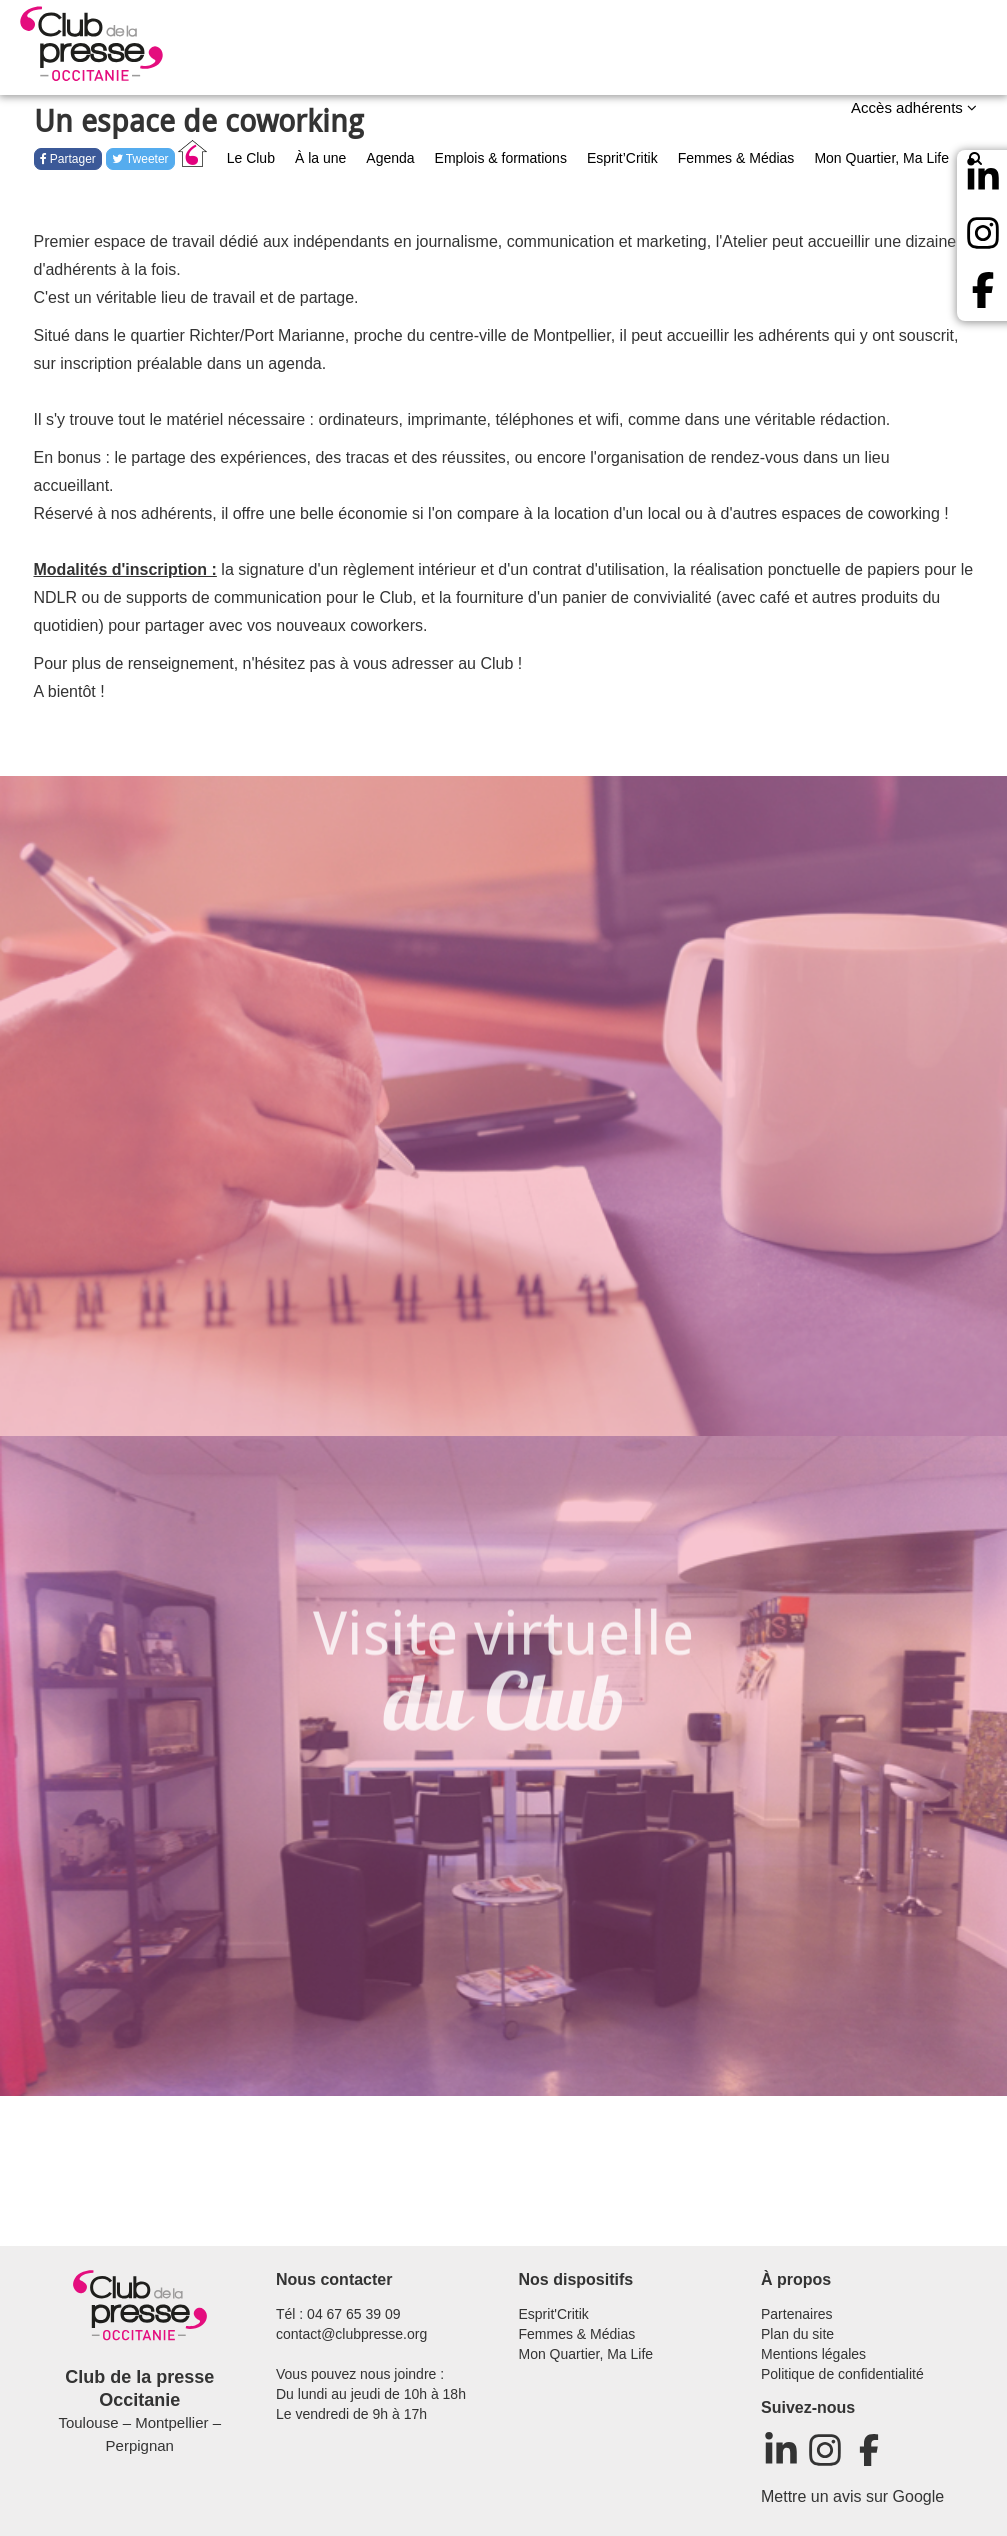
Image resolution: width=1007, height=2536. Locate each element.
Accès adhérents (914, 107)
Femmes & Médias (736, 158)
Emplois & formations (501, 158)
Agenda (390, 158)
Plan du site (797, 2334)
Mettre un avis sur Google (852, 2496)
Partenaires (797, 2314)
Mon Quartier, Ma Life (881, 158)
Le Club (251, 158)
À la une (320, 158)
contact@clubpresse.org (351, 2334)
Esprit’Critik (622, 158)
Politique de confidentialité (842, 2374)
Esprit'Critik (554, 2314)
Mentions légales (813, 2354)
